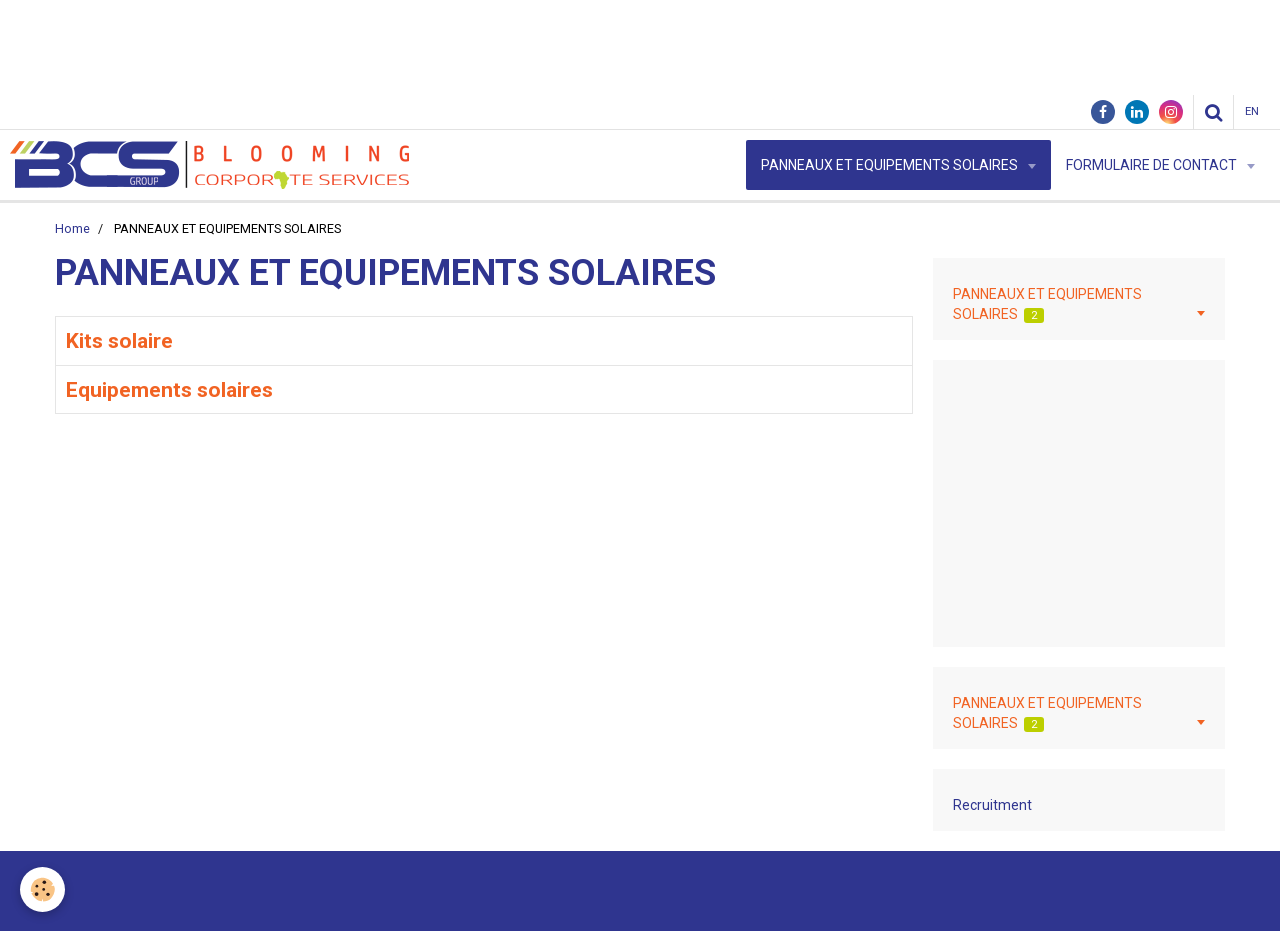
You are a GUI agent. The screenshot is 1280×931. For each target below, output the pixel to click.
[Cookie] (42, 889)
